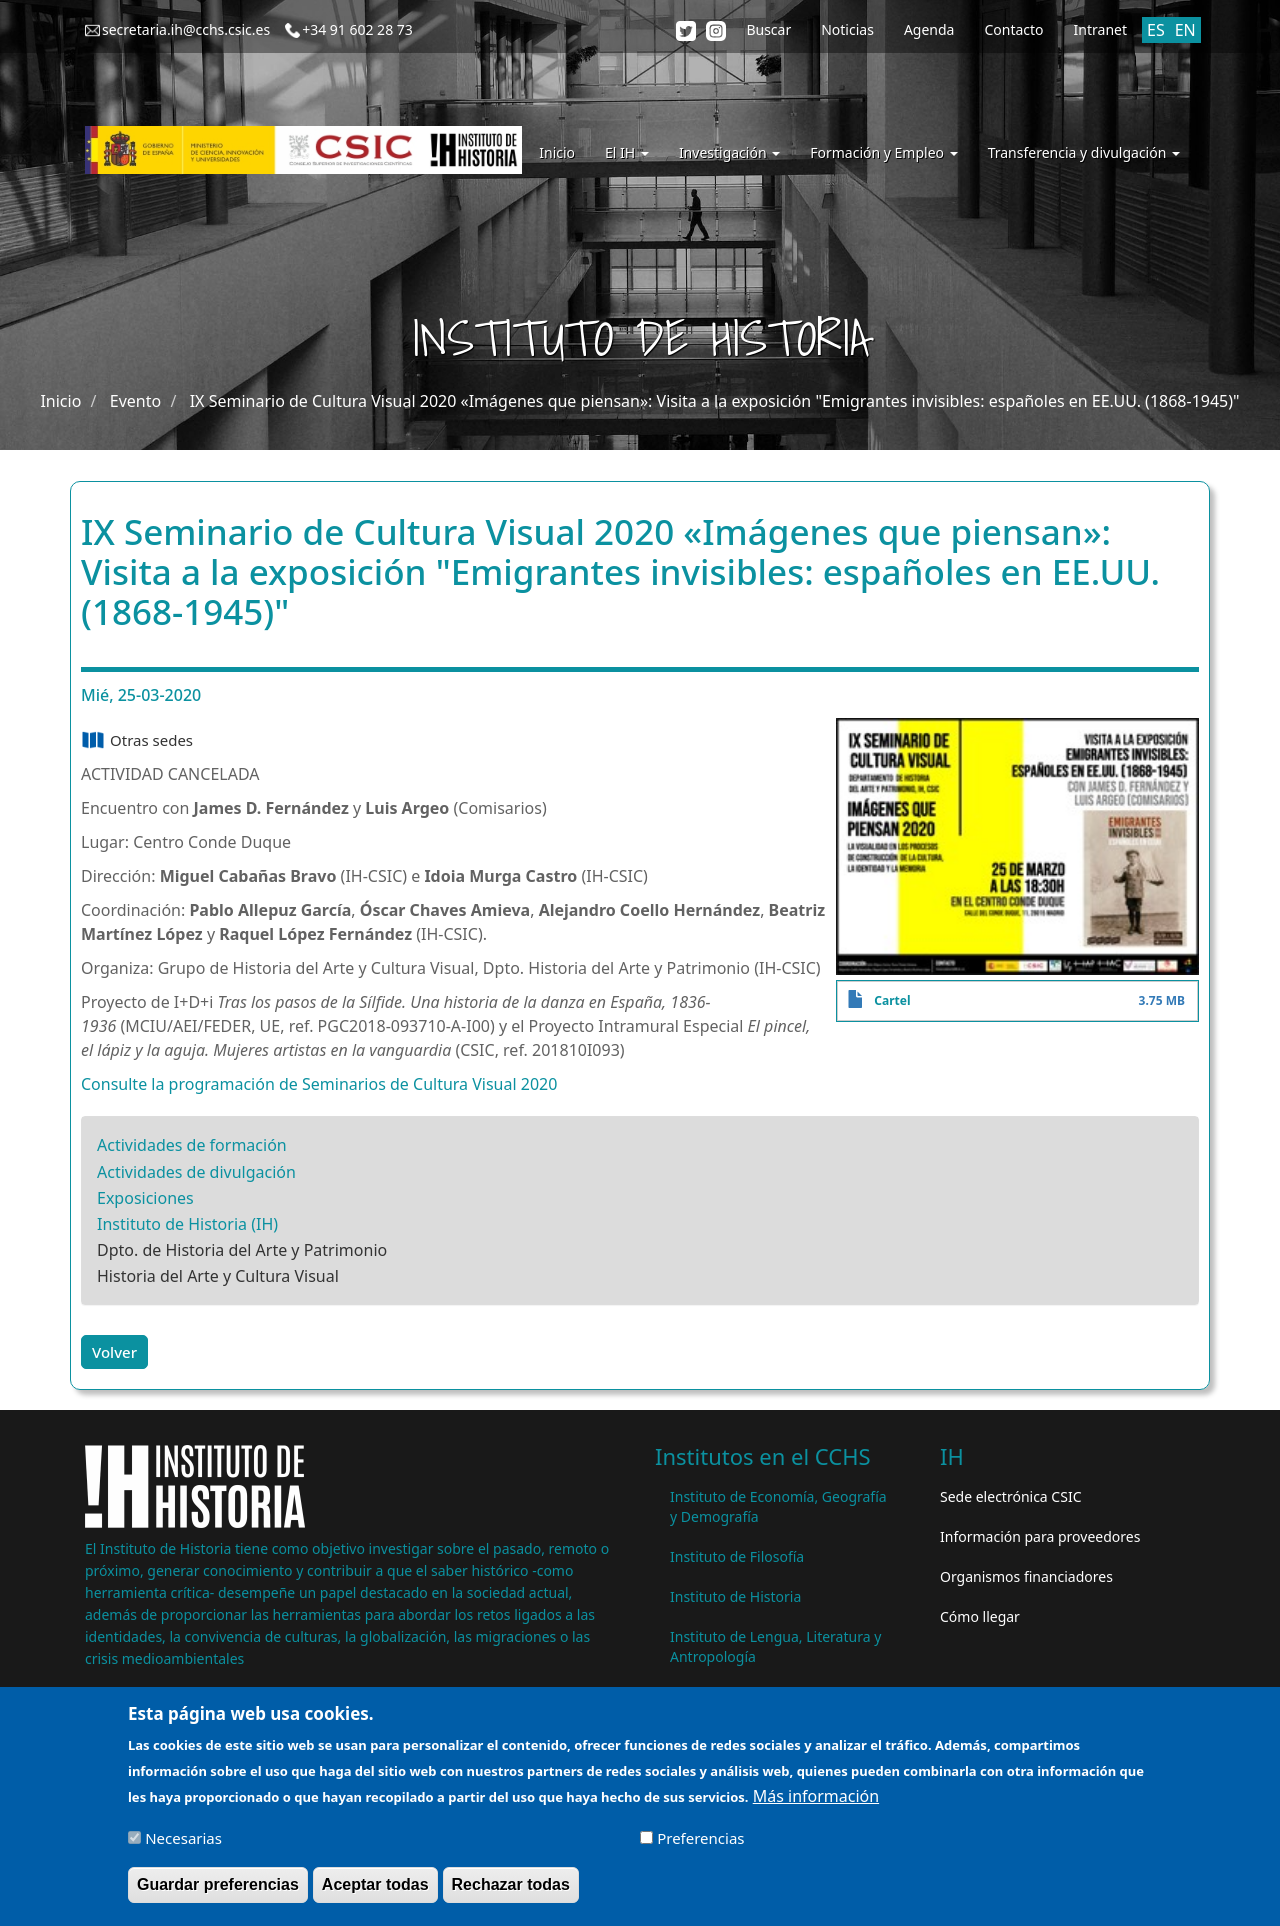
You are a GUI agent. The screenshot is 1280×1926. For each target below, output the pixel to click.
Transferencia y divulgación (1084, 152)
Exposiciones (145, 1198)
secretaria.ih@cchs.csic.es (186, 29)
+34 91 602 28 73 (357, 29)
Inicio (557, 152)
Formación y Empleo (883, 152)
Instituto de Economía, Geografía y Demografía (778, 1506)
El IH (627, 152)
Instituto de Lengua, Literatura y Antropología (775, 1646)
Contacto (1013, 29)
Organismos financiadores (1026, 1576)
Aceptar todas (375, 1892)
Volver (114, 1352)
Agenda (929, 29)
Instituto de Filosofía (737, 1556)
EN (1185, 30)
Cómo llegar (980, 1616)
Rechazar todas (511, 1892)
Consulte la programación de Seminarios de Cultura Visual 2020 (319, 1084)
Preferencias (700, 1846)
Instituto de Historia (735, 1596)
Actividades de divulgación (196, 1172)
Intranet (1100, 29)
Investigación (729, 152)
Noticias (847, 29)
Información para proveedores (1040, 1536)
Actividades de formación (192, 1145)
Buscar (768, 29)
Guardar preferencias (218, 1892)
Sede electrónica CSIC (1010, 1496)
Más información (816, 1804)
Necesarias (183, 1846)
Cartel (892, 1000)
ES (1156, 30)
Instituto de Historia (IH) (187, 1224)
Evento (135, 401)
